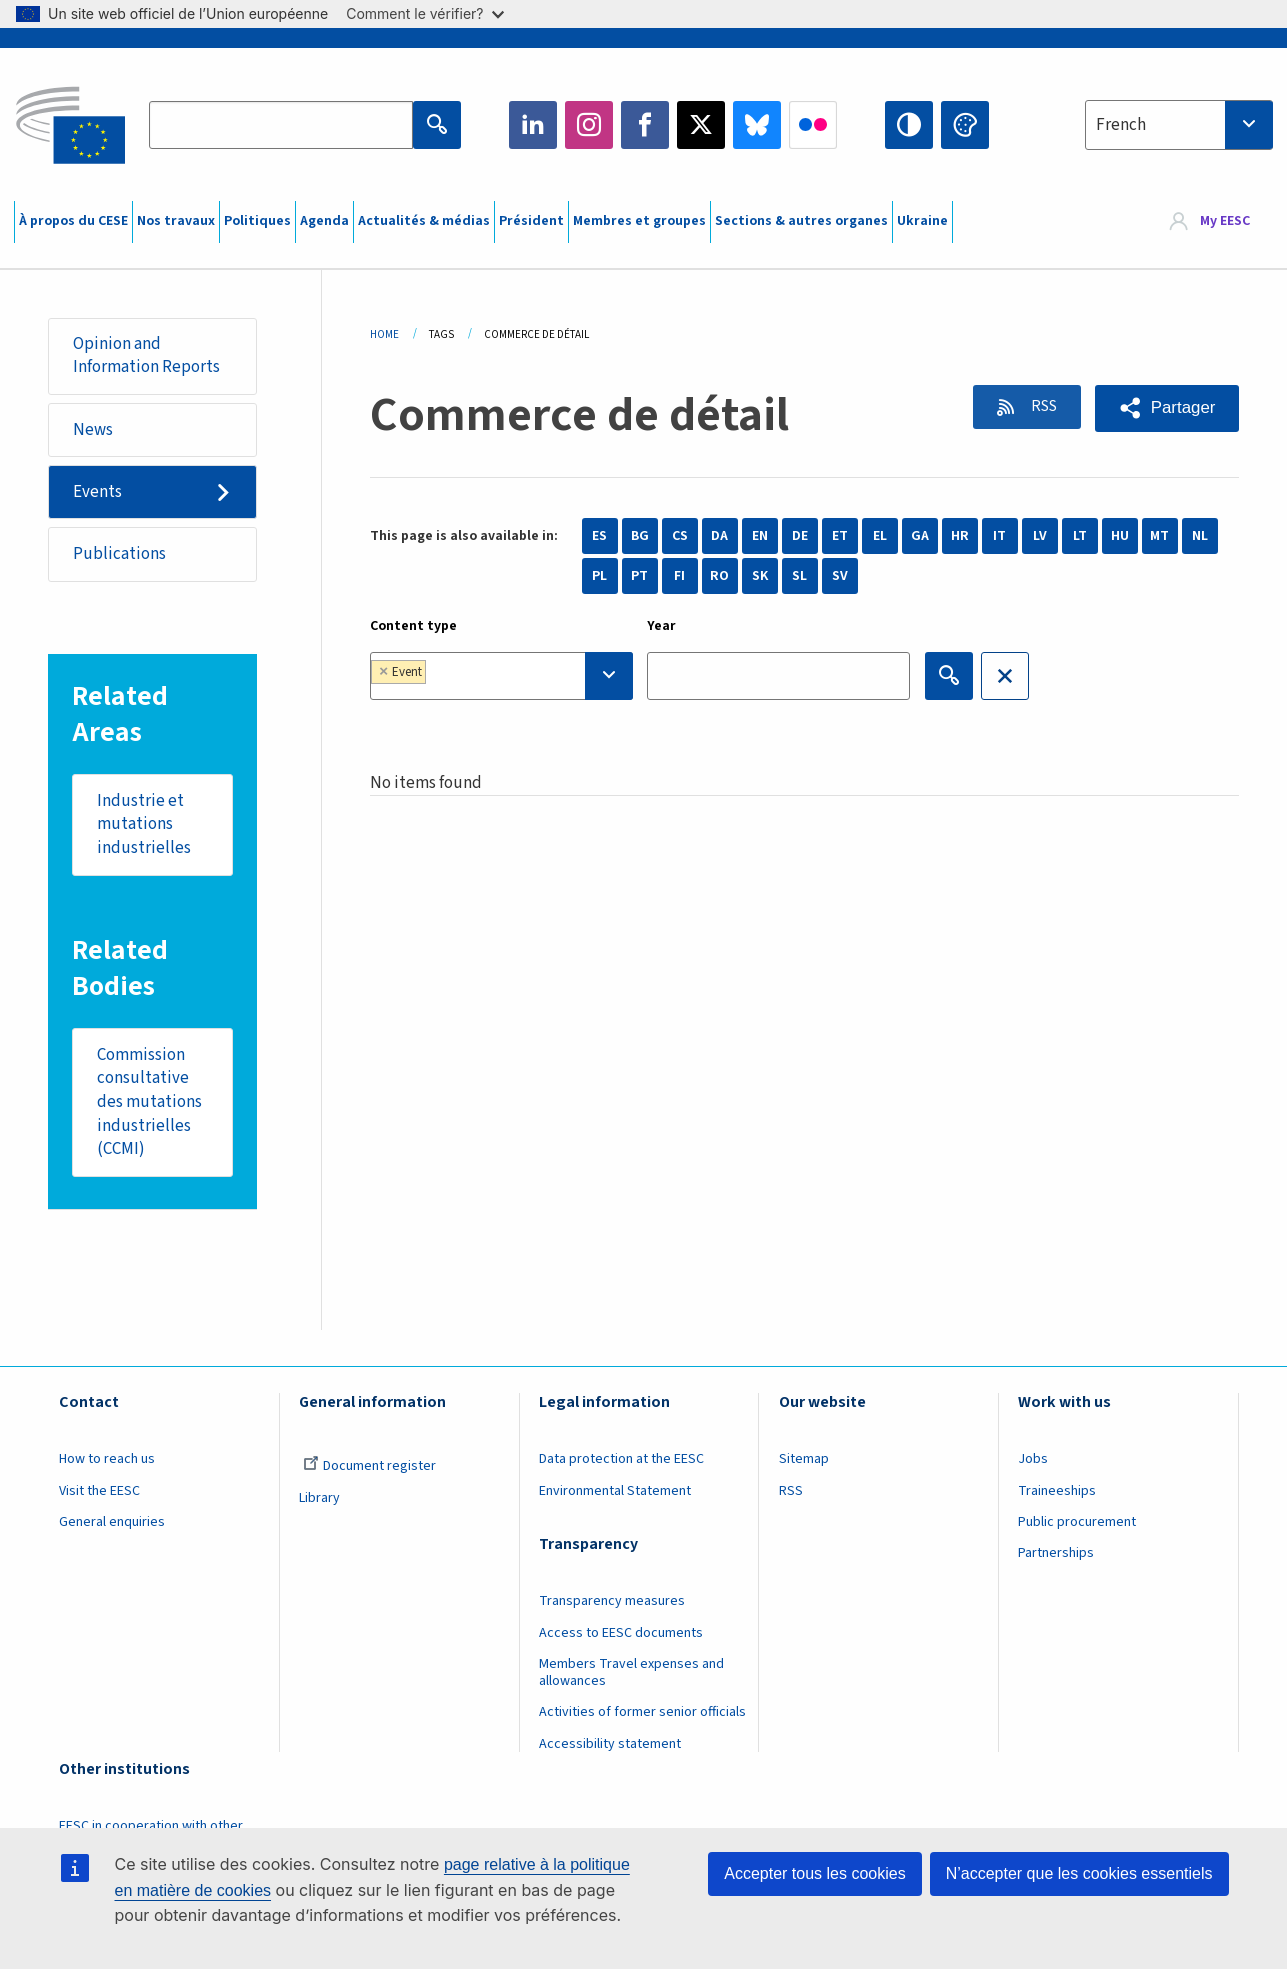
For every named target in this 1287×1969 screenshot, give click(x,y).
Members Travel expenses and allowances (631, 1676)
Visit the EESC (99, 1494)
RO (719, 576)
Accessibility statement (610, 1747)
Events (97, 493)
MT (1159, 536)
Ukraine (922, 221)
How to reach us (107, 1463)
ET (840, 536)
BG (640, 536)
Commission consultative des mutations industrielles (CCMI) (149, 1104)
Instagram (589, 125)
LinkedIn (533, 125)
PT (639, 576)
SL (799, 576)
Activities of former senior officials (642, 1716)
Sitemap (804, 1463)
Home (384, 334)
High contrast (909, 125)
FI (679, 576)
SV (840, 576)
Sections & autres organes (801, 221)
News (93, 430)
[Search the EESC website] (281, 125)
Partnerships (1056, 1557)
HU (1120, 536)
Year (661, 626)
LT (1080, 536)
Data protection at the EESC (621, 1463)
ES (599, 536)
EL (880, 536)
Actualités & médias (424, 221)
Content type (413, 626)
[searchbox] (492, 675)
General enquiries (112, 1526)
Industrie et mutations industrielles (144, 826)
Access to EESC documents (621, 1636)
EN (760, 536)
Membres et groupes (639, 221)
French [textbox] (1121, 125)
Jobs (1033, 1463)
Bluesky (757, 125)
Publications (119, 555)
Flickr (813, 125)
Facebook (645, 125)
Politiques (257, 221)
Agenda (324, 221)
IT (999, 536)
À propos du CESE (73, 221)
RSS (1039, 407)
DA (719, 536)
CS (680, 536)
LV (1040, 536)
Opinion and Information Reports (146, 356)
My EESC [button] (1225, 222)
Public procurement (1077, 1526)
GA (920, 536)
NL (1200, 536)
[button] (1166, 408)
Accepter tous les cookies (814, 1873)
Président (531, 221)
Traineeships (1057, 1494)
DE (800, 536)
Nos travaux (176, 221)
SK (760, 576)
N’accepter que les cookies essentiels (1079, 1873)
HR (960, 536)
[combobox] (1179, 125)
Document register (369, 1470)
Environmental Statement (615, 1494)
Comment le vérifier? (424, 13)
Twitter (701, 125)
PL (599, 576)
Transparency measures (612, 1605)
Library (319, 1501)
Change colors (965, 125)
